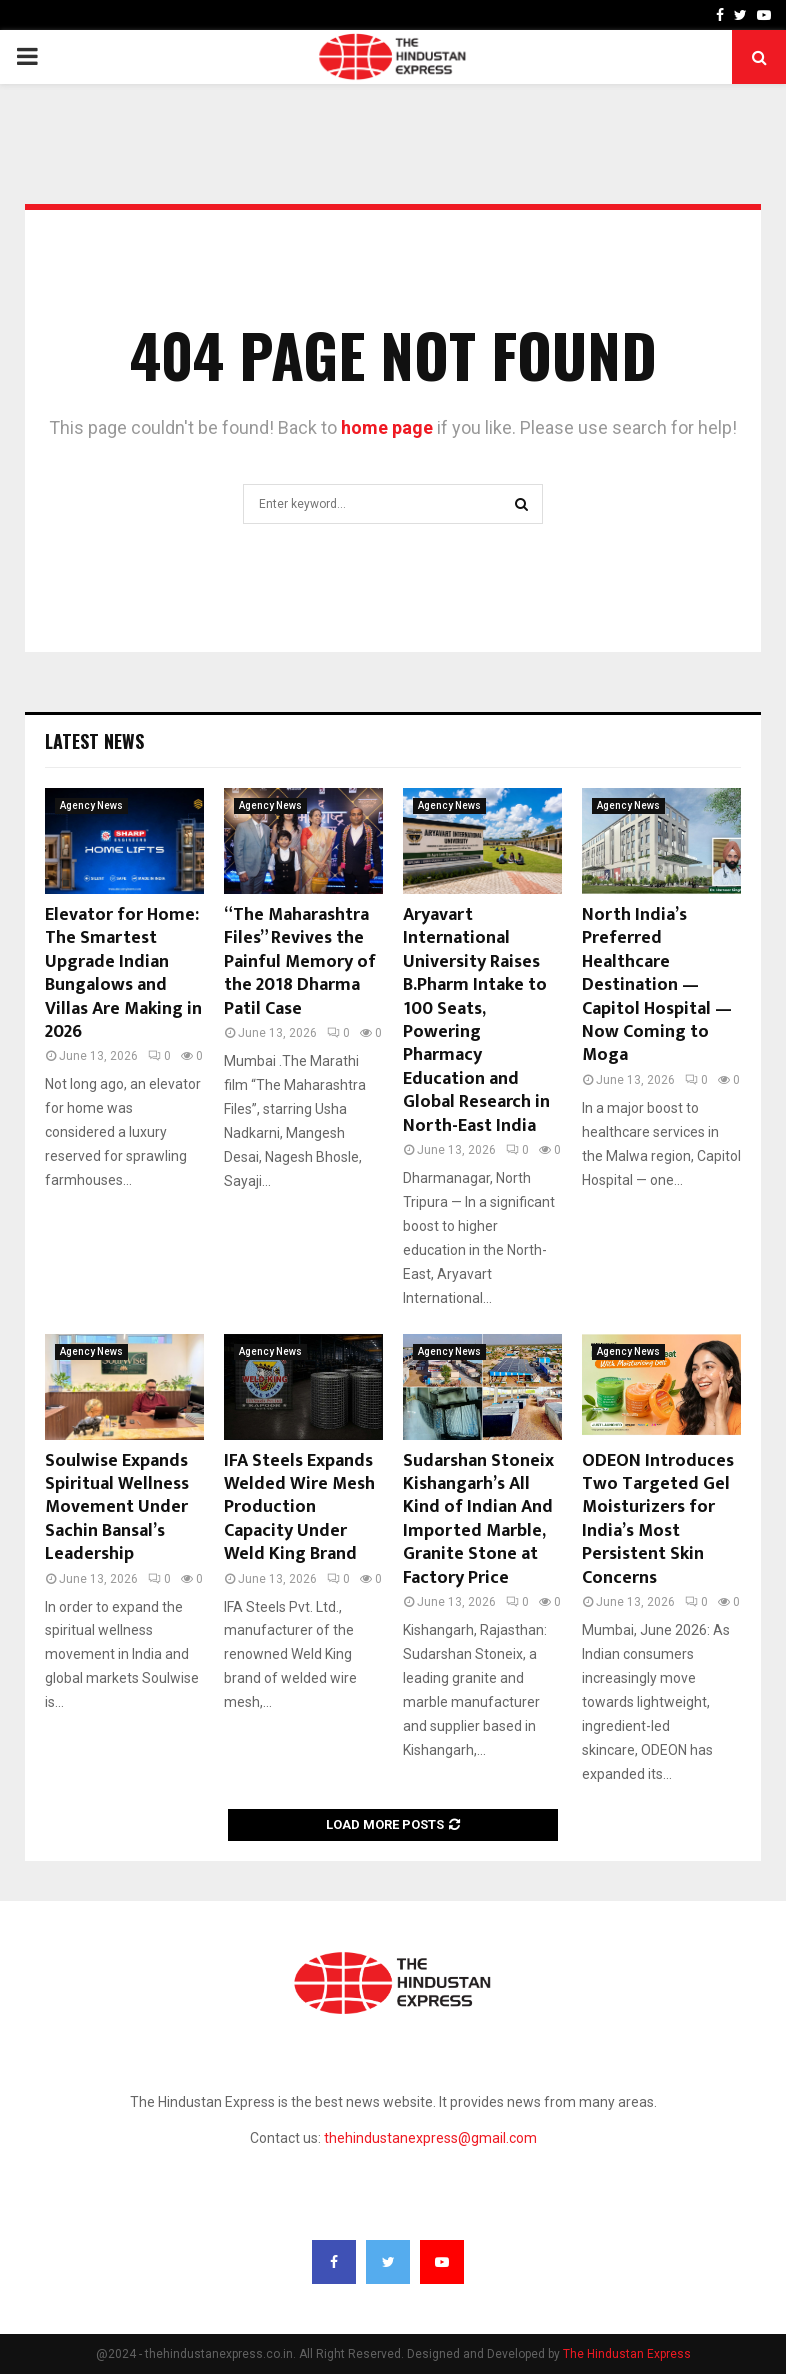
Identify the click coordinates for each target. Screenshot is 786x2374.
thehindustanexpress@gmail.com (430, 2138)
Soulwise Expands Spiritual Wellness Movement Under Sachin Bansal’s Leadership (117, 1508)
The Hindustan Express (627, 2354)
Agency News (91, 805)
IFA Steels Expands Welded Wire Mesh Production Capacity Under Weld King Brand (299, 1508)
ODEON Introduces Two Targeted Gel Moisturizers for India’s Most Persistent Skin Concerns (658, 1519)
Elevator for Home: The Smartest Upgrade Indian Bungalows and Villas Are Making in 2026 (123, 973)
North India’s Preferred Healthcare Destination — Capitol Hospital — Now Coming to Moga (657, 985)
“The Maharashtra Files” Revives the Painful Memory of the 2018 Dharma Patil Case (300, 962)
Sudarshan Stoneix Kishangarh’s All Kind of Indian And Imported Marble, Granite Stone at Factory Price (478, 1519)
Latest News (94, 741)
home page (387, 427)
